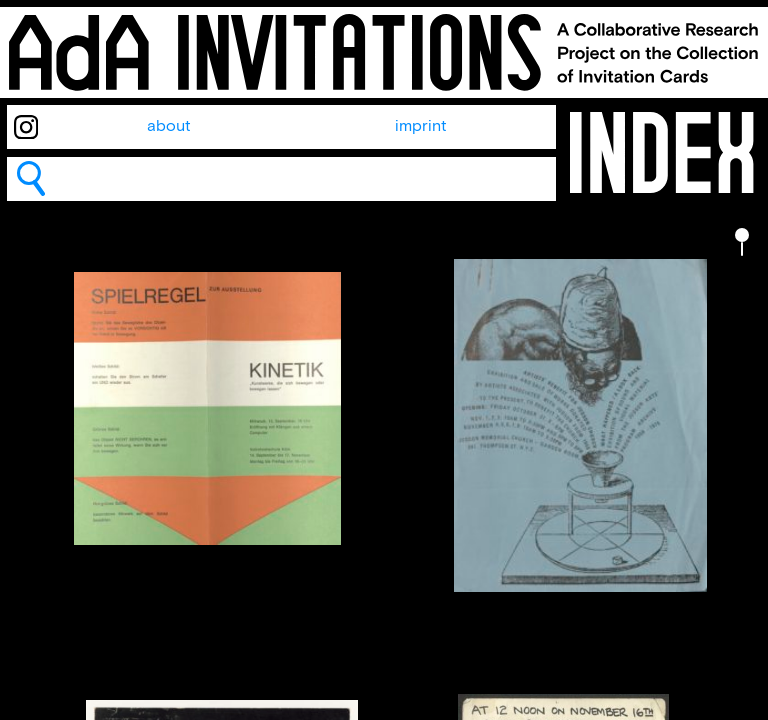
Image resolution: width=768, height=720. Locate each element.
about (169, 126)
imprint (421, 126)
